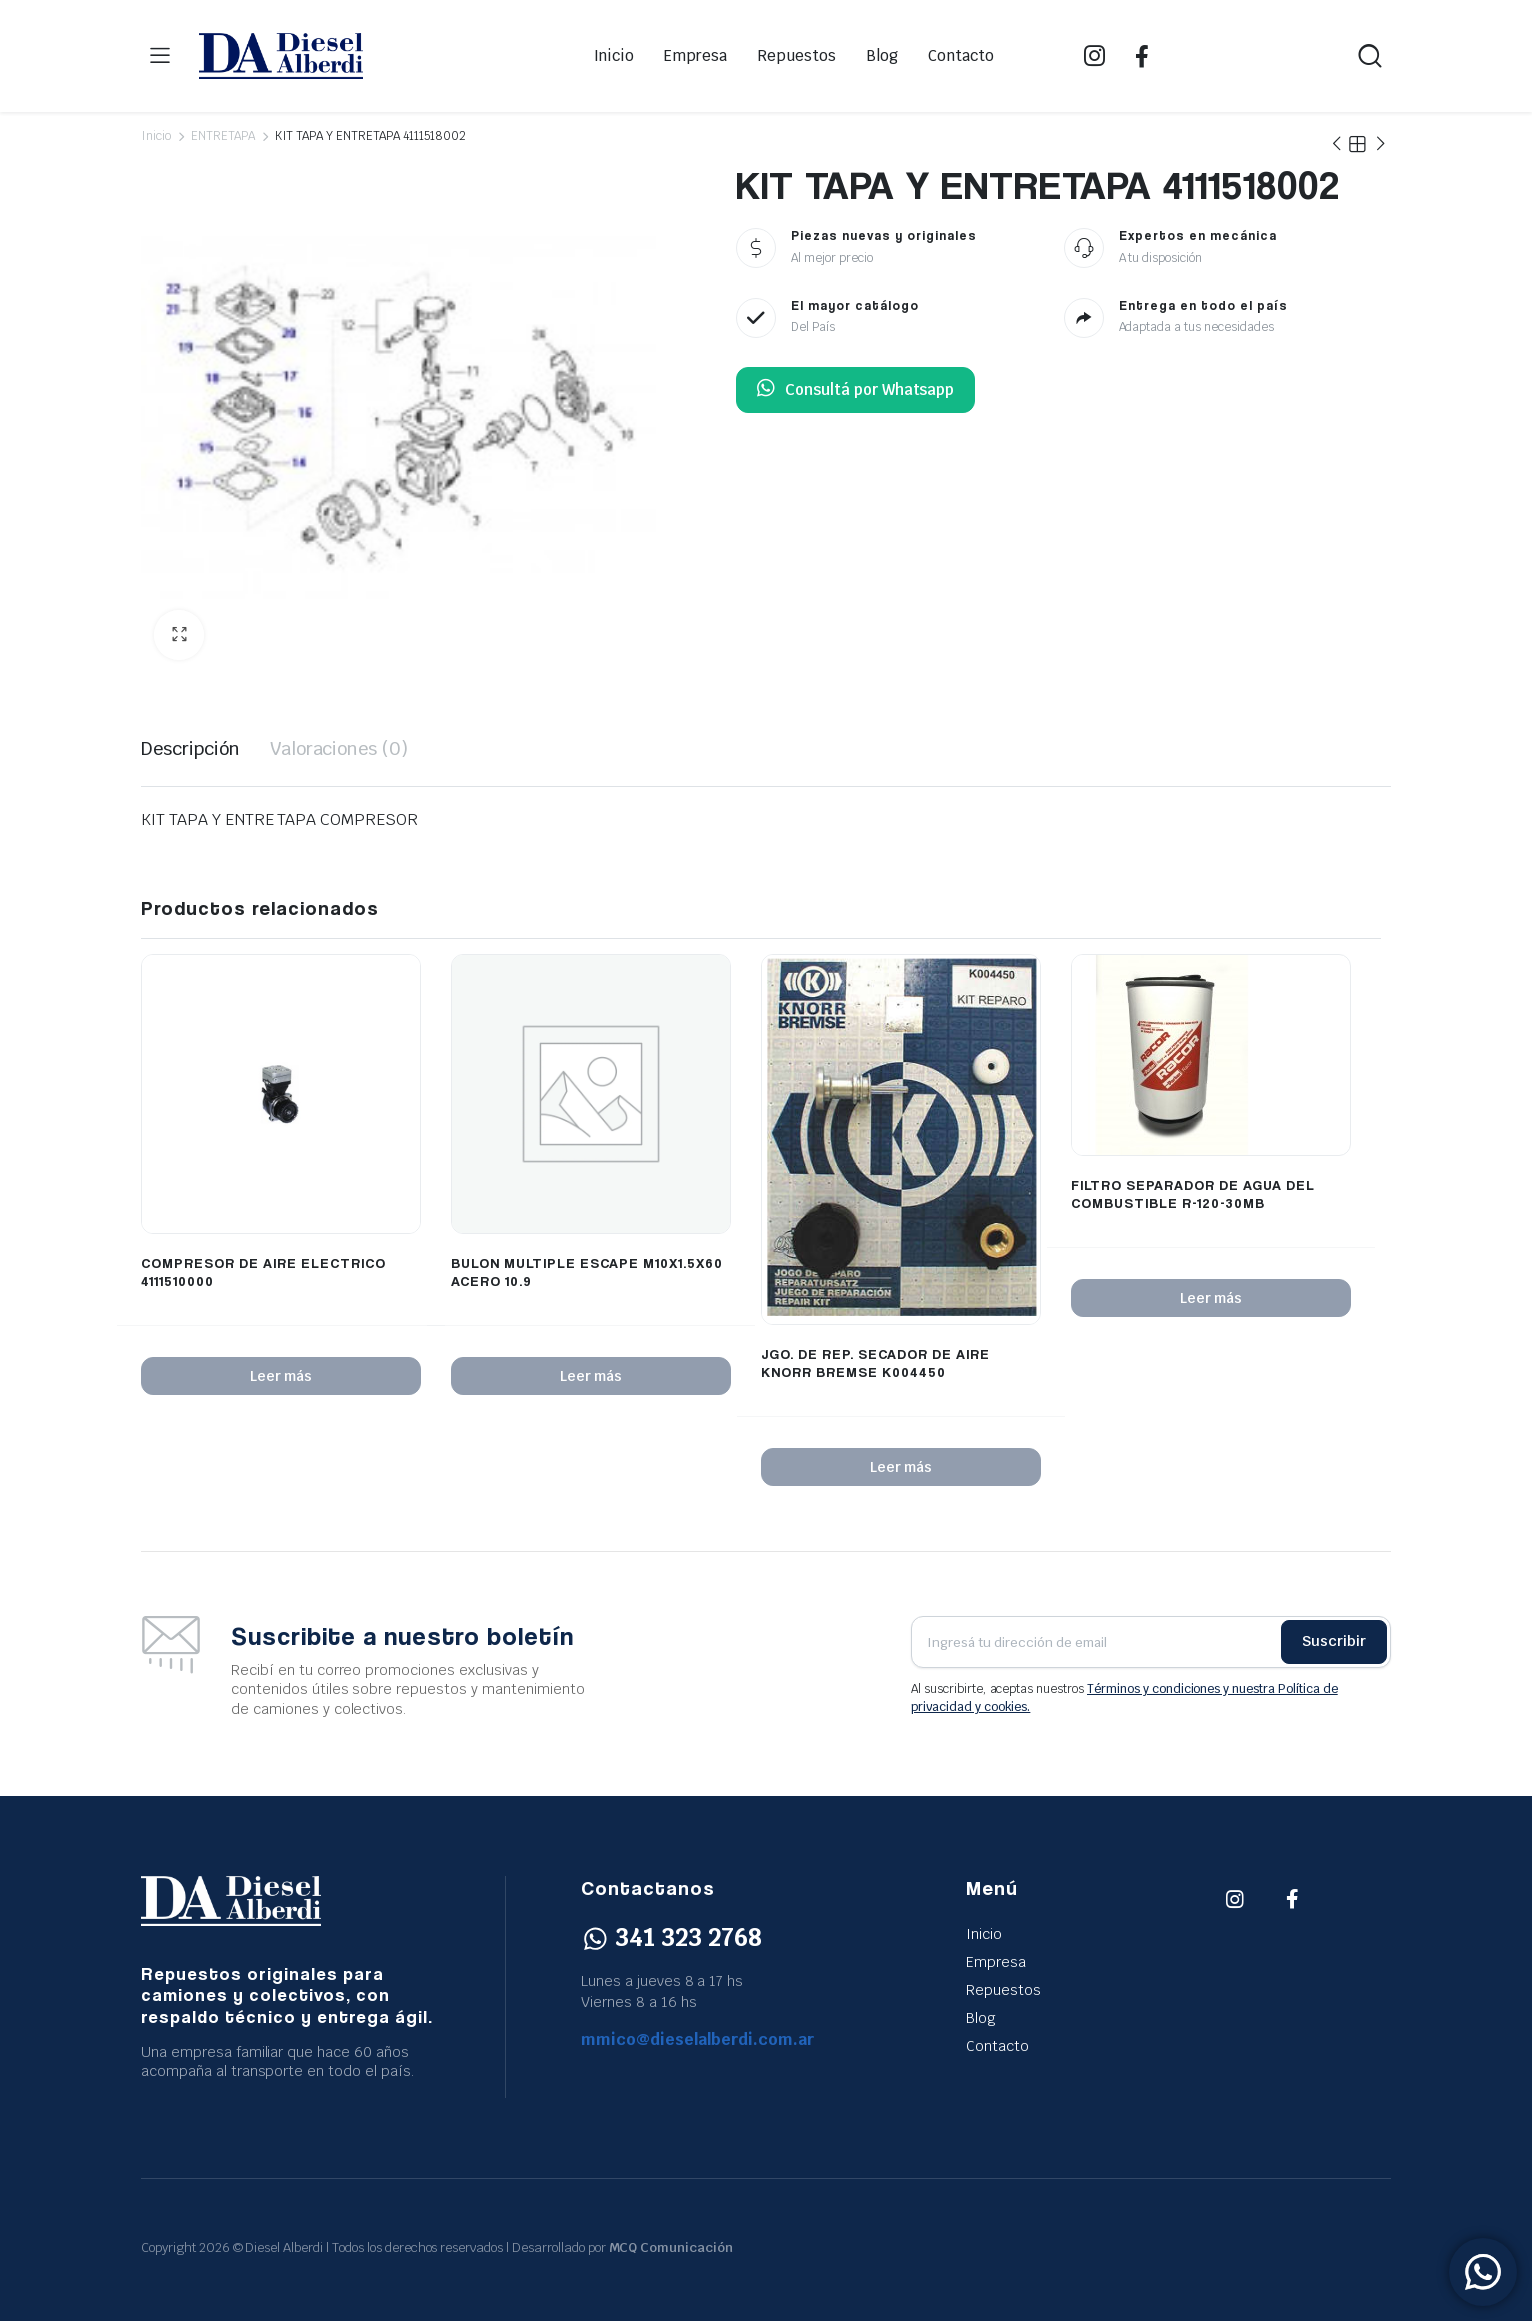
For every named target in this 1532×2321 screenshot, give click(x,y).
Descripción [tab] (190, 748)
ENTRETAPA (223, 136)
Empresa (695, 55)
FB (1142, 56)
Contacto (961, 55)
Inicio (614, 55)
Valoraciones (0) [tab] (339, 748)
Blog (882, 55)
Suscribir (1334, 1641)
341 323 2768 (671, 1937)
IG (1094, 56)
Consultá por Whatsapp (855, 390)
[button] (179, 635)
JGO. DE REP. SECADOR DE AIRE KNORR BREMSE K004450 (875, 1362)
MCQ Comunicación (671, 2247)
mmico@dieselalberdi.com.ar (698, 2039)
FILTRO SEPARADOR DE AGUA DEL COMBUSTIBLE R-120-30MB (1193, 1193)
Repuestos (796, 55)
